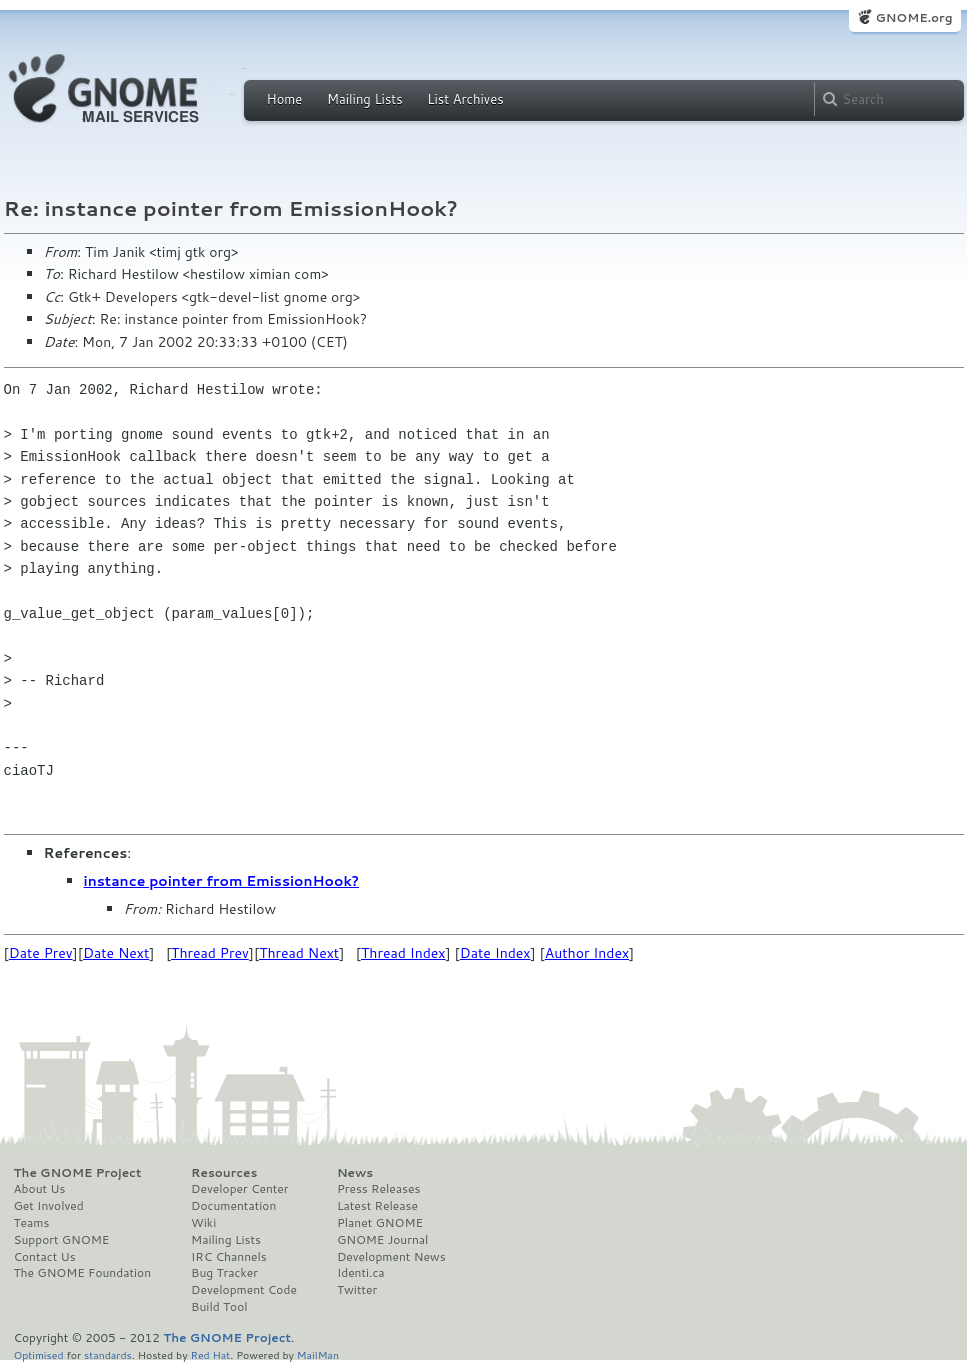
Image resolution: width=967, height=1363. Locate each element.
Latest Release (377, 1206)
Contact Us (45, 1257)
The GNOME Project (78, 1173)
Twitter (357, 1290)
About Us (40, 1189)
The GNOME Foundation (83, 1273)
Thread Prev (210, 953)
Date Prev (41, 953)
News (355, 1173)
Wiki (203, 1223)
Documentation (233, 1206)
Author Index (587, 953)
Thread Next (299, 953)
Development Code (244, 1290)
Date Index (495, 953)
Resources (224, 1173)
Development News (391, 1257)
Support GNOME (62, 1240)
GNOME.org (913, 17)
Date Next (116, 953)
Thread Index (403, 953)
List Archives (465, 99)
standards (108, 1354)
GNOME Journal (383, 1240)
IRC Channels (229, 1257)
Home (285, 99)
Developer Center (239, 1189)
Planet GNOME (380, 1223)
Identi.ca (361, 1273)
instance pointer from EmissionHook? (222, 881)
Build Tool (219, 1307)
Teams (32, 1223)
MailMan (318, 1354)
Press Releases (378, 1189)
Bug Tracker (224, 1273)
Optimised (39, 1354)
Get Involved (49, 1206)
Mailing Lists (365, 99)
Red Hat (210, 1354)
